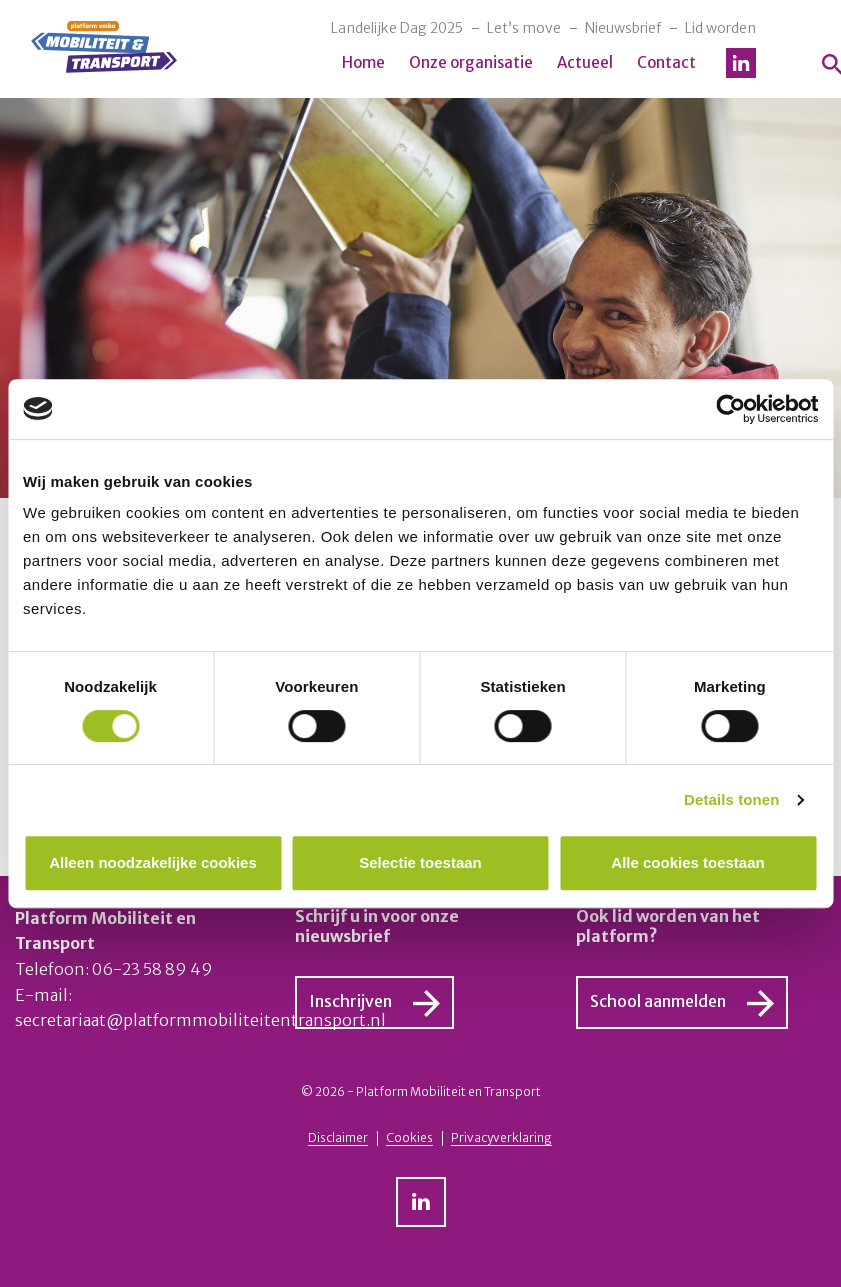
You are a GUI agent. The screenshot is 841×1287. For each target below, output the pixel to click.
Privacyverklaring (501, 1137)
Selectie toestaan (420, 862)
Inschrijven (350, 1001)
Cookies (409, 1137)
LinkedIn (741, 63)
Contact (666, 62)
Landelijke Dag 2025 (397, 28)
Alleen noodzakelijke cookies (153, 862)
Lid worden (720, 28)
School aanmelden (658, 1001)
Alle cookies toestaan (687, 862)
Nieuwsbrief (623, 28)
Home (363, 62)
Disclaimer (338, 1137)
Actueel (585, 62)
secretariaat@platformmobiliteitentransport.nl (200, 1020)
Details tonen (731, 799)
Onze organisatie (471, 62)
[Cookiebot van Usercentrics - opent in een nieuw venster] (730, 409)
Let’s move (524, 28)
